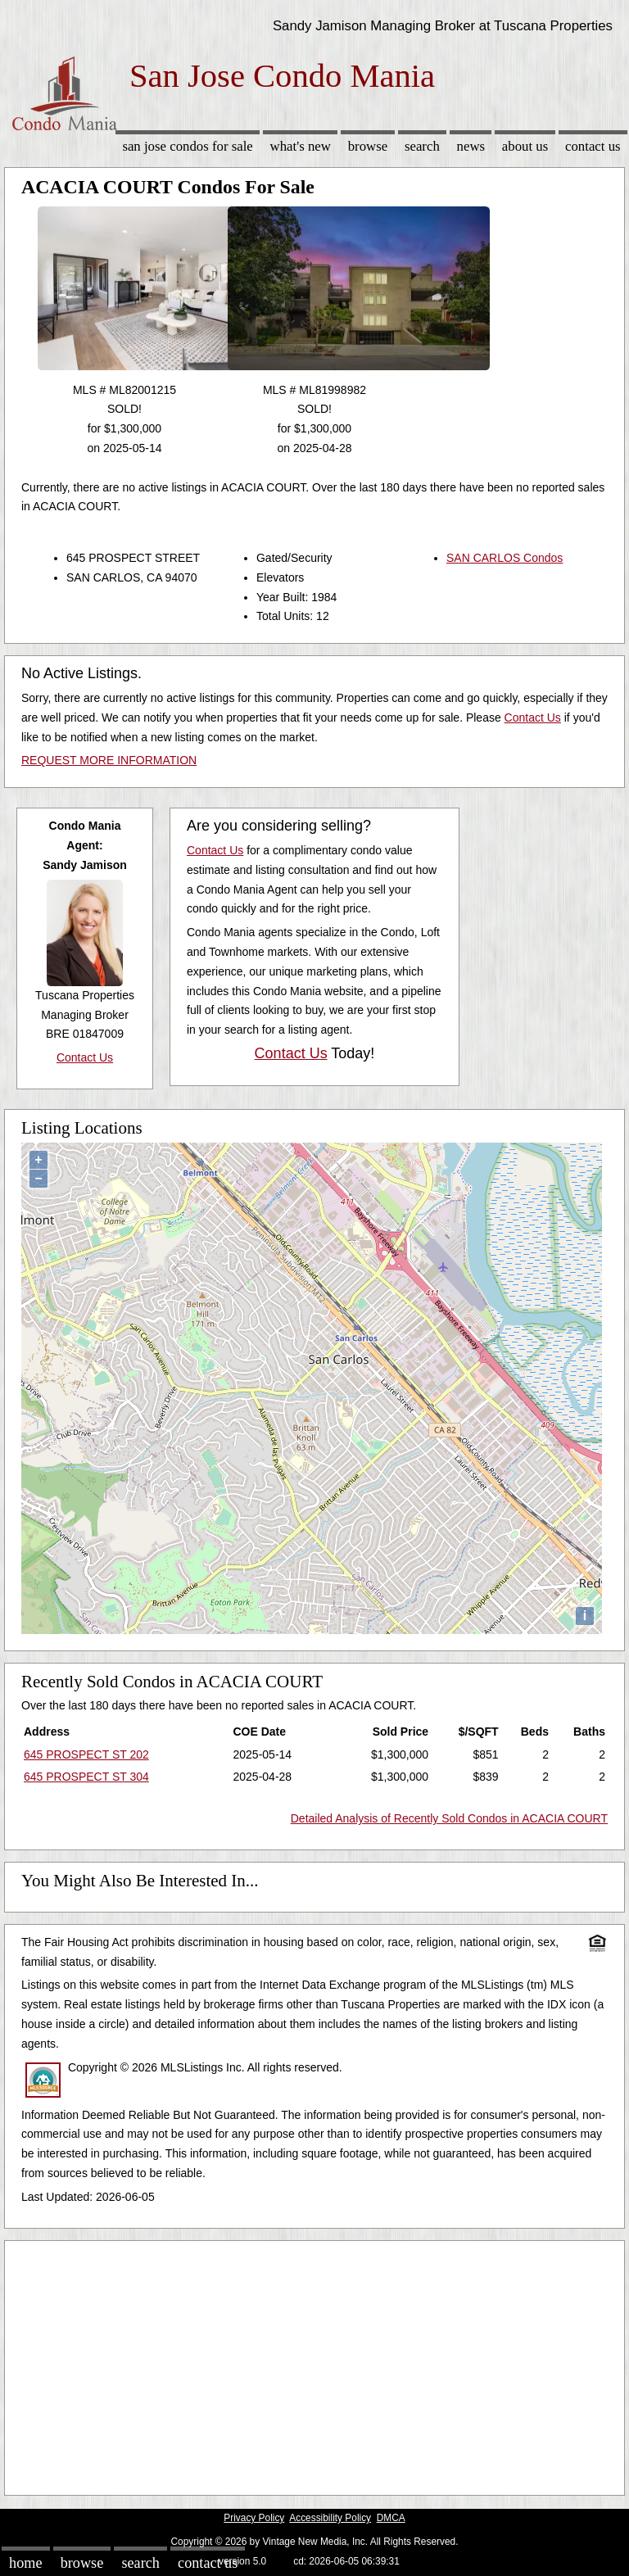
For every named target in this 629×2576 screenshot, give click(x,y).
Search (422, 146)
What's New (300, 146)
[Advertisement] (314, 2364)
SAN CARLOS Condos (504, 557)
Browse (367, 146)
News (471, 146)
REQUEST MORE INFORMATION (109, 760)
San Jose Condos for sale (187, 146)
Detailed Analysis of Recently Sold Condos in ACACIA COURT (449, 1818)
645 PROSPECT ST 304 (86, 1776)
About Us (525, 146)
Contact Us (593, 146)
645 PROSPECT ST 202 (86, 1754)
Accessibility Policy (330, 2518)
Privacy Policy (254, 2518)
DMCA (391, 2518)
